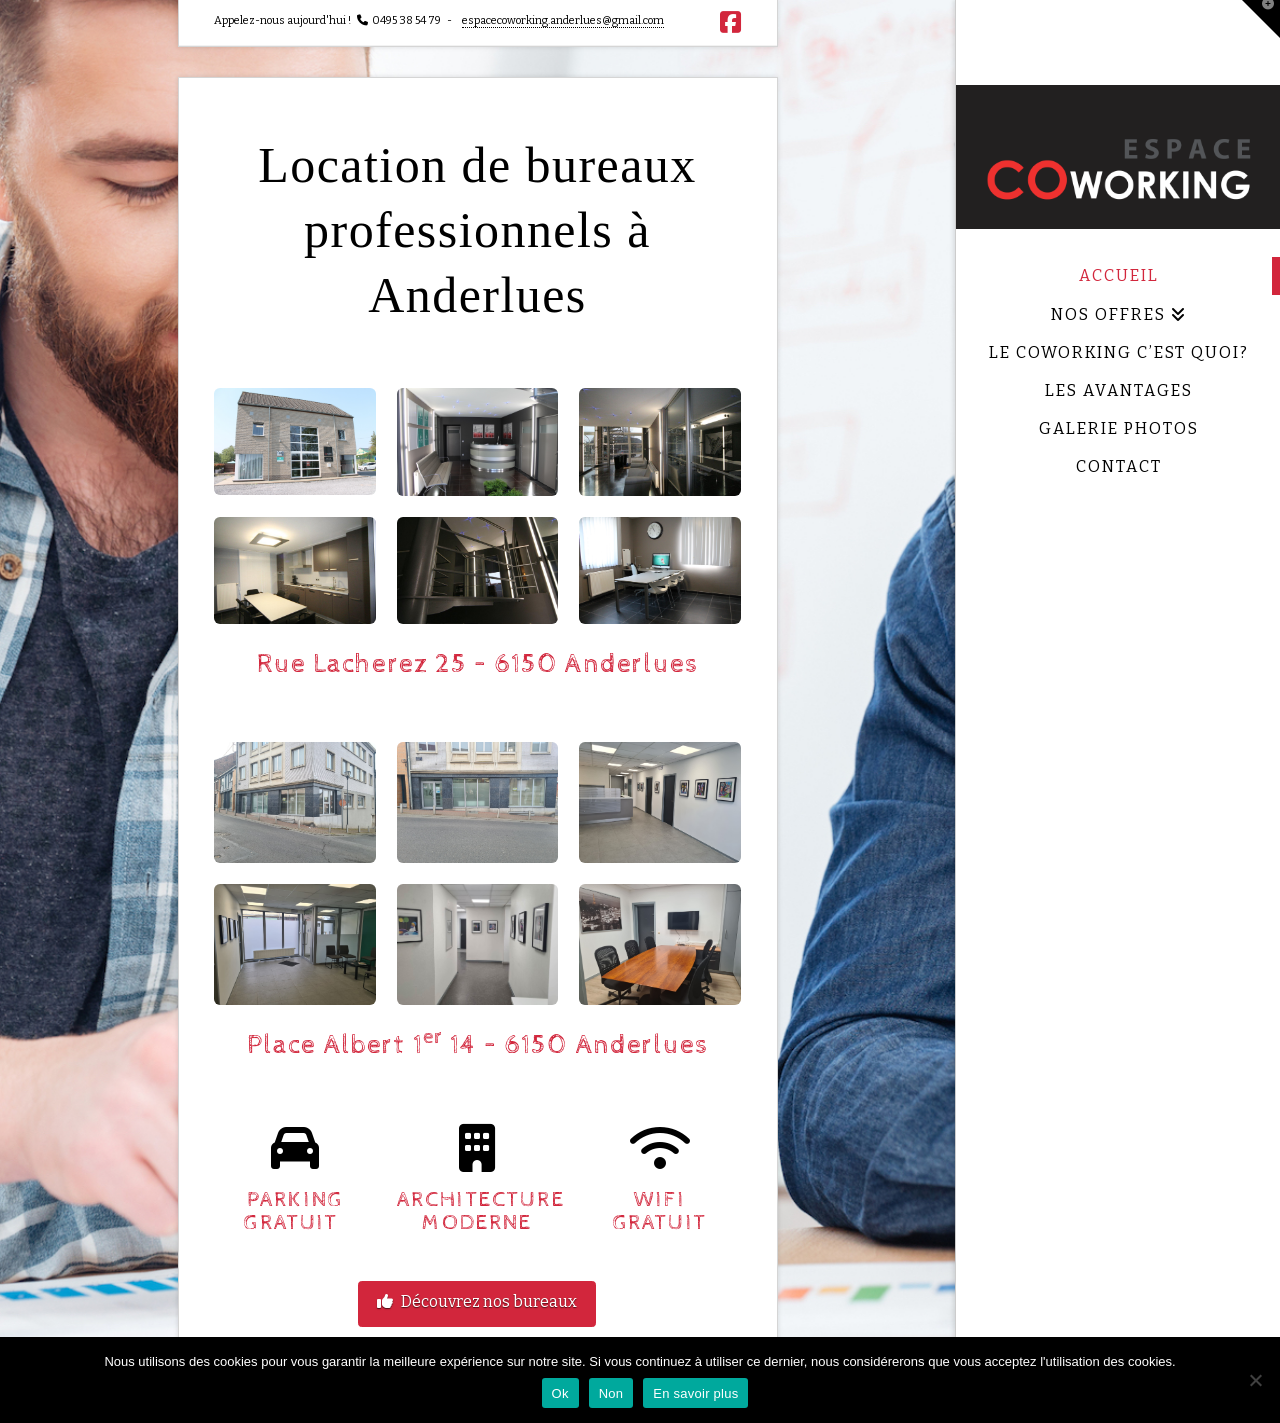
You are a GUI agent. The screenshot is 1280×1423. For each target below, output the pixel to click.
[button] (1261, 19)
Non (611, 1393)
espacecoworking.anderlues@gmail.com (563, 20)
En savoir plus (695, 1393)
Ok (560, 1393)
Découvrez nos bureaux (477, 1301)
